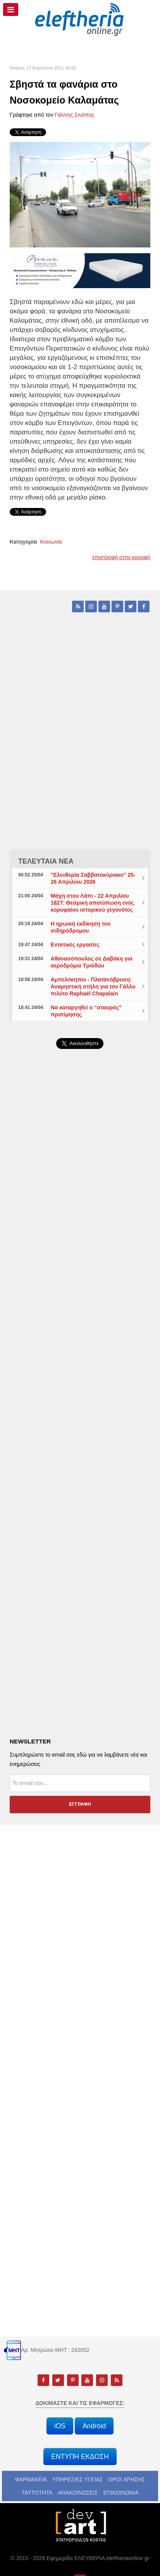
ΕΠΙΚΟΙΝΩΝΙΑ (121, 2493)
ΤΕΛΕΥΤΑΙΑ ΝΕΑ (46, 861)
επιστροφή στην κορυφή (121, 557)
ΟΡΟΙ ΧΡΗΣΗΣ (126, 2479)
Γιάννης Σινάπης (75, 115)
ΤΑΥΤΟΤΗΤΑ (36, 2493)
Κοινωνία (51, 542)
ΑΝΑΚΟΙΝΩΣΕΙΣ (78, 2493)
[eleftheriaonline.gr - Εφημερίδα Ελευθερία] (80, 20)
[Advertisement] (80, 1265)
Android (94, 2426)
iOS (59, 2426)
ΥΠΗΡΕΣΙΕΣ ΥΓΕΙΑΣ (77, 2479)
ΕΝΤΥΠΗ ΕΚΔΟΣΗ (80, 2456)
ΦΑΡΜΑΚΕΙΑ (31, 2479)
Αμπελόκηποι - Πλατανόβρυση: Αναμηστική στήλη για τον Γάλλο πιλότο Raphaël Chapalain (93, 986)
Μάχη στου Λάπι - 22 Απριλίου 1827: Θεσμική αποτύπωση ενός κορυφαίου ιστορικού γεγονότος (92, 903)
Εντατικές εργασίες (75, 945)
